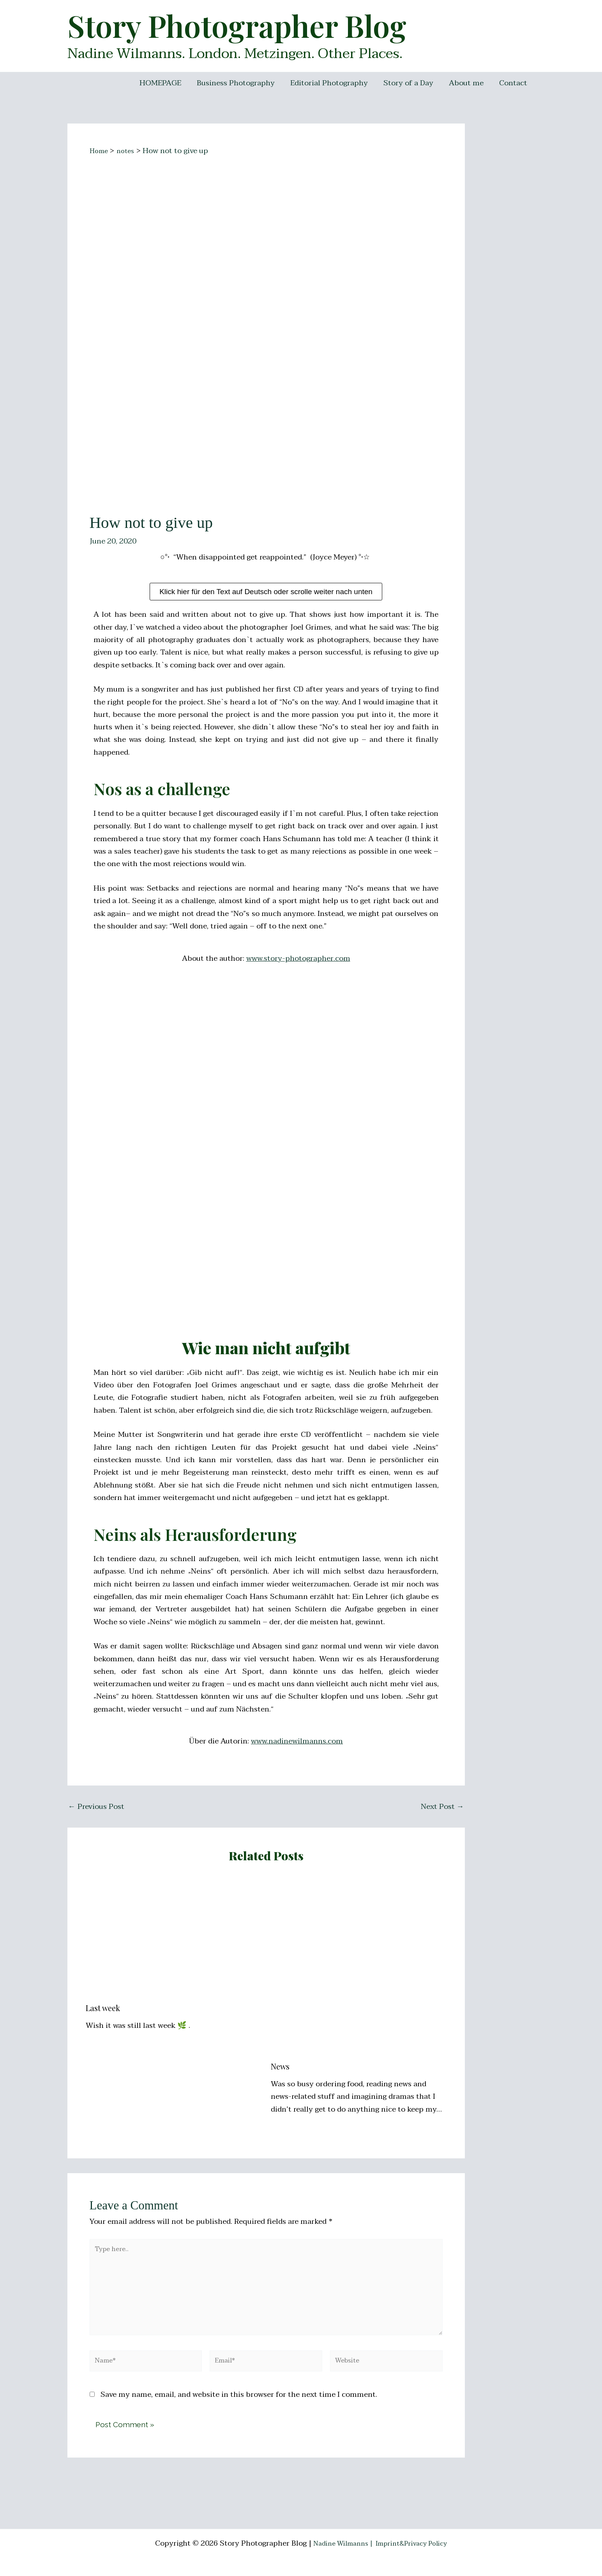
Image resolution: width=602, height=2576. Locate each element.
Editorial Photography (332, 83)
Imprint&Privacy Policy (416, 2543)
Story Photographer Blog (236, 25)
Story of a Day (410, 83)
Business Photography (239, 83)
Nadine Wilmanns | (338, 2543)
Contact (514, 83)
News (280, 2066)
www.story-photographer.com (298, 958)
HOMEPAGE (164, 83)
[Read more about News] (358, 1966)
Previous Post (96, 1806)
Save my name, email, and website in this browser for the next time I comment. (239, 2414)
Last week (103, 2008)
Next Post (442, 1806)
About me (467, 83)
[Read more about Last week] (173, 1938)
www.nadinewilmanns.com (297, 1741)
